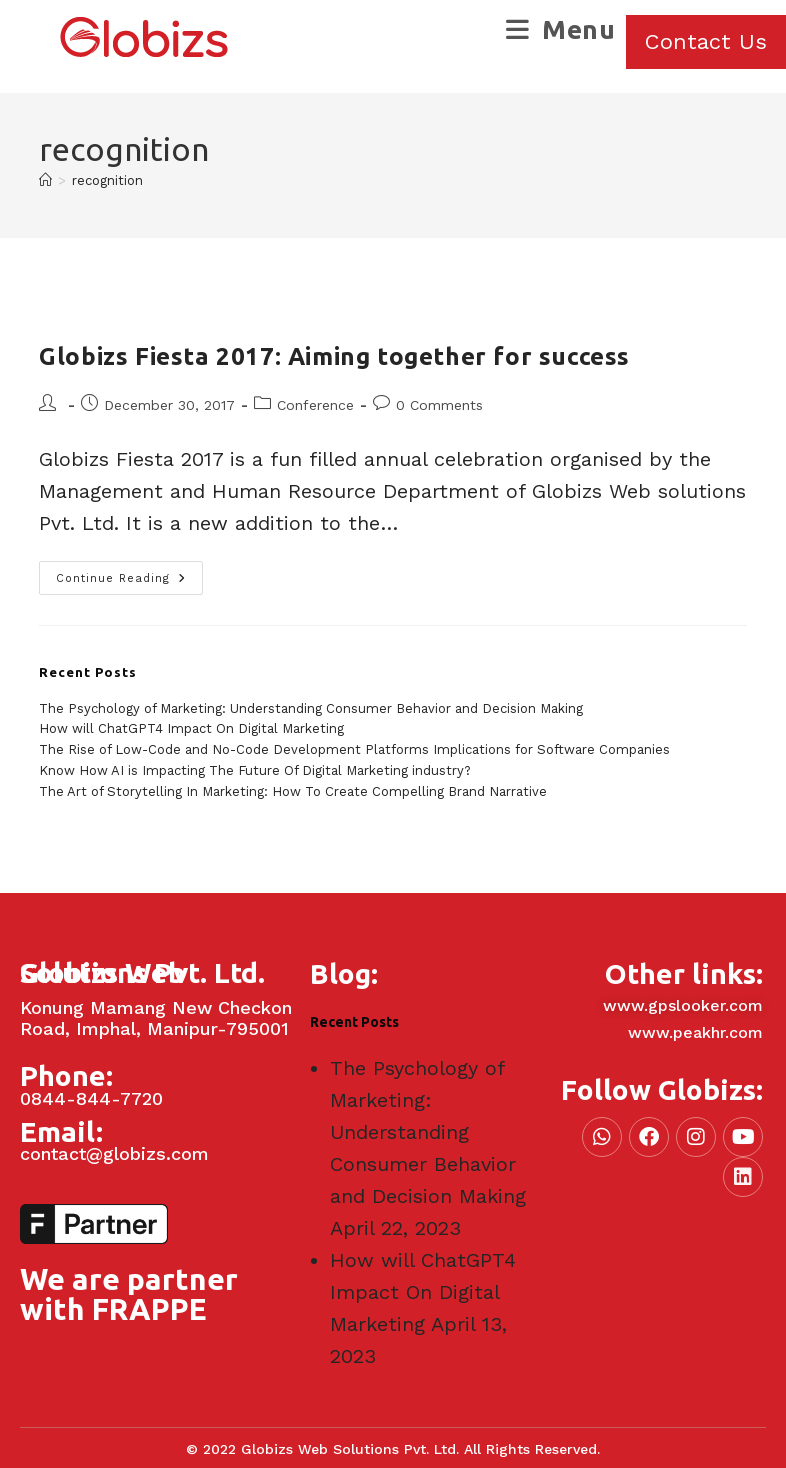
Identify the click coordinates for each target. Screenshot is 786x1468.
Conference (315, 405)
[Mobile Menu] (561, 29)
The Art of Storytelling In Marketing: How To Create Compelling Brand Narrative (293, 791)
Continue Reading (129, 573)
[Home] (45, 180)
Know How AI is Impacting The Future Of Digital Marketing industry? (255, 770)
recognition (107, 180)
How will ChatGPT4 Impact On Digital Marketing (191, 728)
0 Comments (439, 405)
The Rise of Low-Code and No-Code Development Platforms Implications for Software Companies (354, 749)
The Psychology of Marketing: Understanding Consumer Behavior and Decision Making (311, 708)
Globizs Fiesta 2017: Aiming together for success (334, 356)
